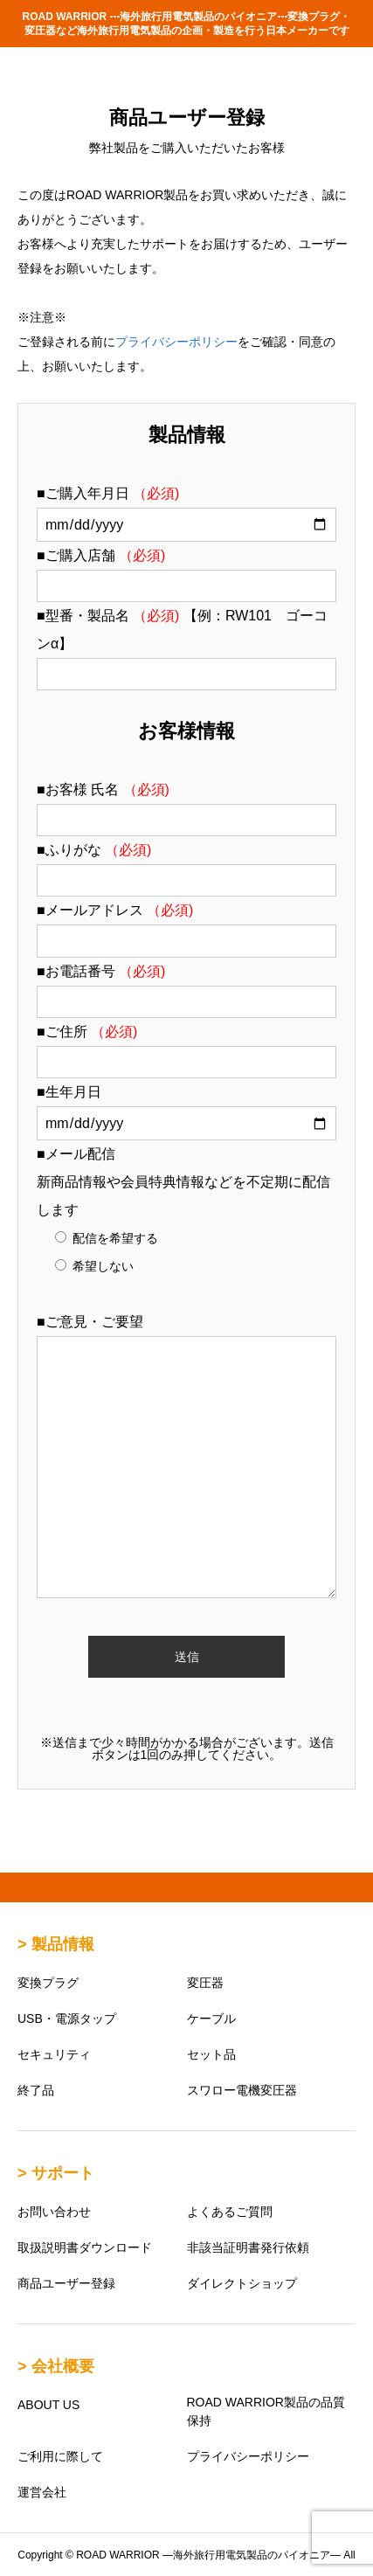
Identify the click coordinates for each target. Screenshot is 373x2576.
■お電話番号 (101, 971)
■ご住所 (87, 1031)
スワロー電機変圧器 (242, 2090)
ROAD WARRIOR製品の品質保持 (266, 2411)
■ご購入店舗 (101, 555)
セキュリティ (54, 2054)
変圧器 (205, 1983)
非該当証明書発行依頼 (248, 2247)
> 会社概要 (55, 2366)
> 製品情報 (55, 1944)
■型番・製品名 (110, 615)
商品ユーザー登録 (66, 2283)
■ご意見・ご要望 (90, 1321)
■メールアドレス (115, 910)
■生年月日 (69, 1091)
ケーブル (211, 2018)
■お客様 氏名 (103, 789)
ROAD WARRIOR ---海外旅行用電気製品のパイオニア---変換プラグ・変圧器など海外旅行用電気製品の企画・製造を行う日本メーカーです (187, 24)
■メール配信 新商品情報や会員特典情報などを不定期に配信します (183, 1181)
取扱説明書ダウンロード (84, 2247)
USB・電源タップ (66, 2018)
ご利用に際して (60, 2456)
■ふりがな (94, 849)
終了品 (35, 2090)
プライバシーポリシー (176, 342)
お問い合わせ (54, 2212)
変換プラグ (48, 1983)
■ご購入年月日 (108, 493)
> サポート (55, 2173)
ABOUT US (48, 2405)
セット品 (211, 2054)
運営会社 (41, 2492)
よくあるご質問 (230, 2212)
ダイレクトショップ (242, 2283)
